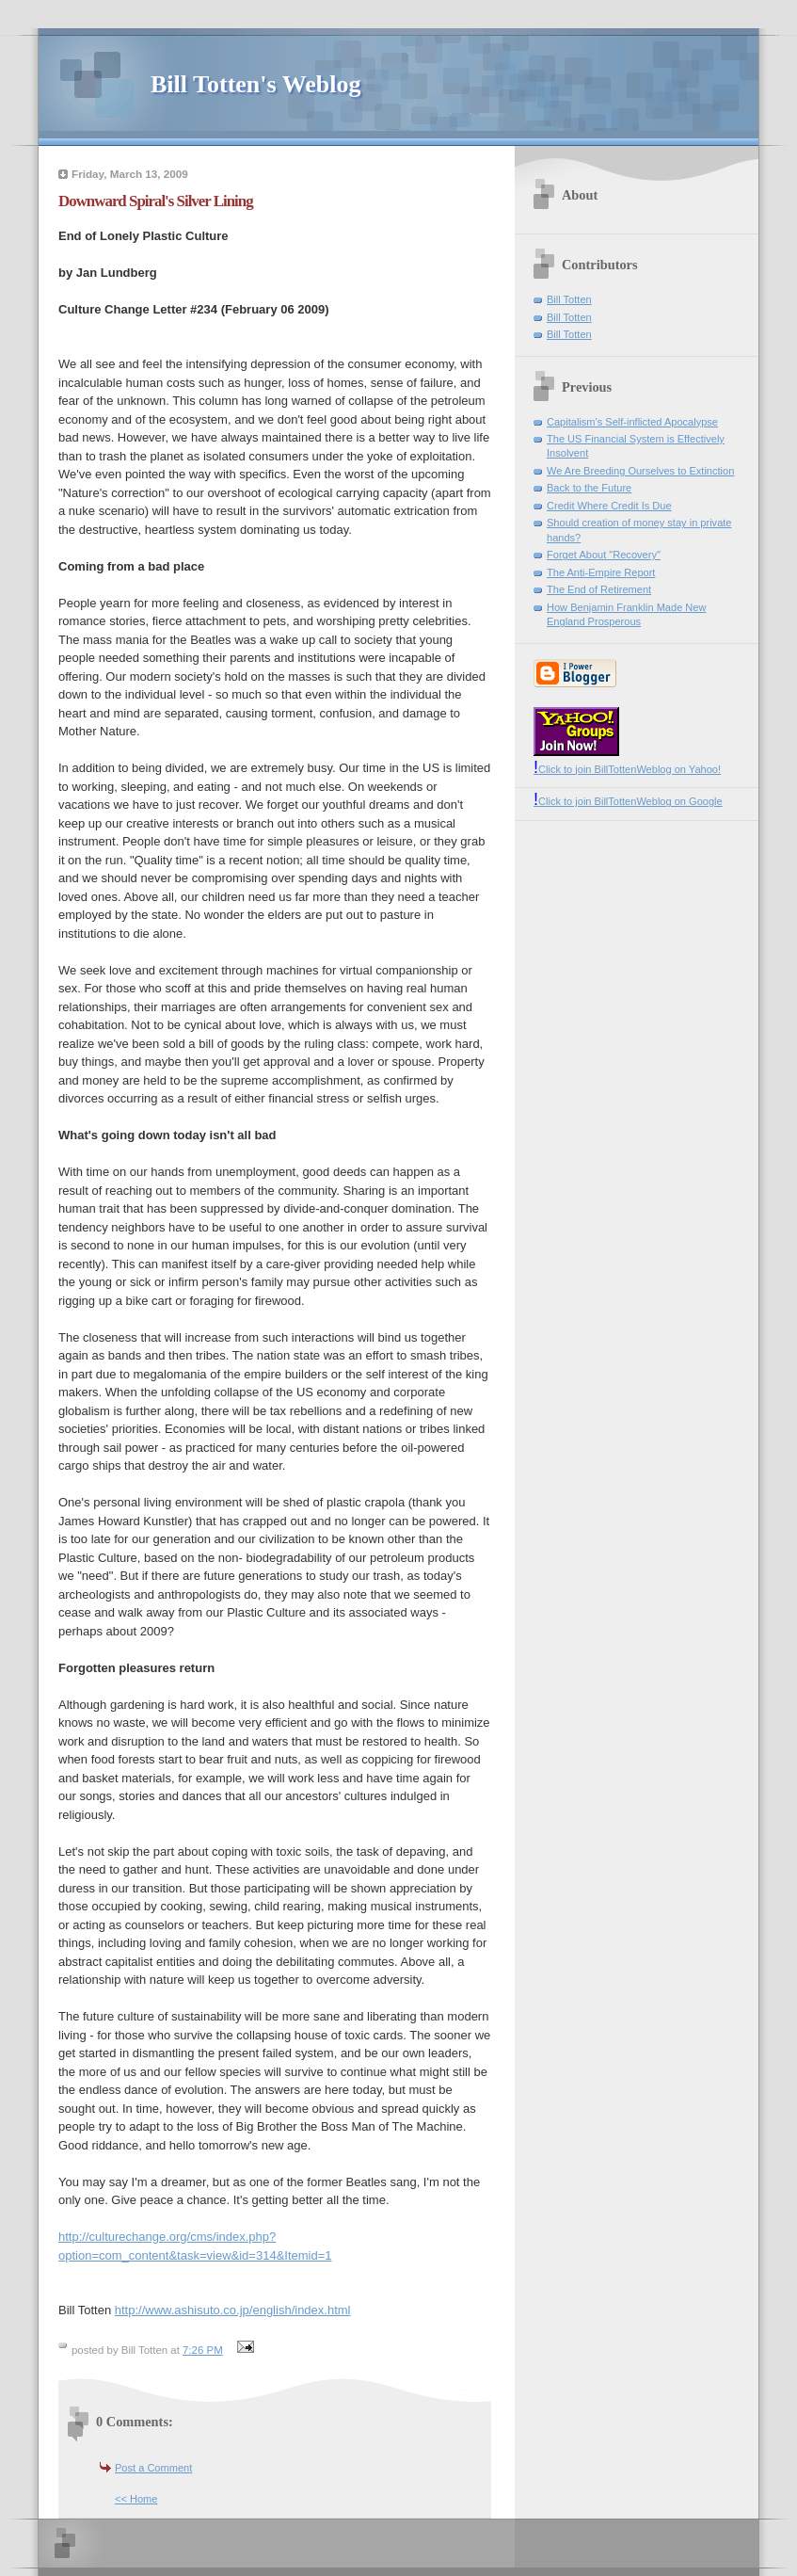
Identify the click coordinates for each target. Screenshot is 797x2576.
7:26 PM (203, 2350)
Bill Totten (569, 299)
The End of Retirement (599, 589)
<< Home (136, 2498)
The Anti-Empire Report (601, 572)
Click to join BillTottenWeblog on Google (628, 801)
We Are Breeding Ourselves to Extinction (640, 470)
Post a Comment (153, 2467)
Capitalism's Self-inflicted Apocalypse (632, 421)
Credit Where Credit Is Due (609, 505)
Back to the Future (589, 487)
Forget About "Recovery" (604, 554)
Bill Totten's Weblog (255, 84)
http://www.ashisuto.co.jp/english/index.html (233, 2310)
